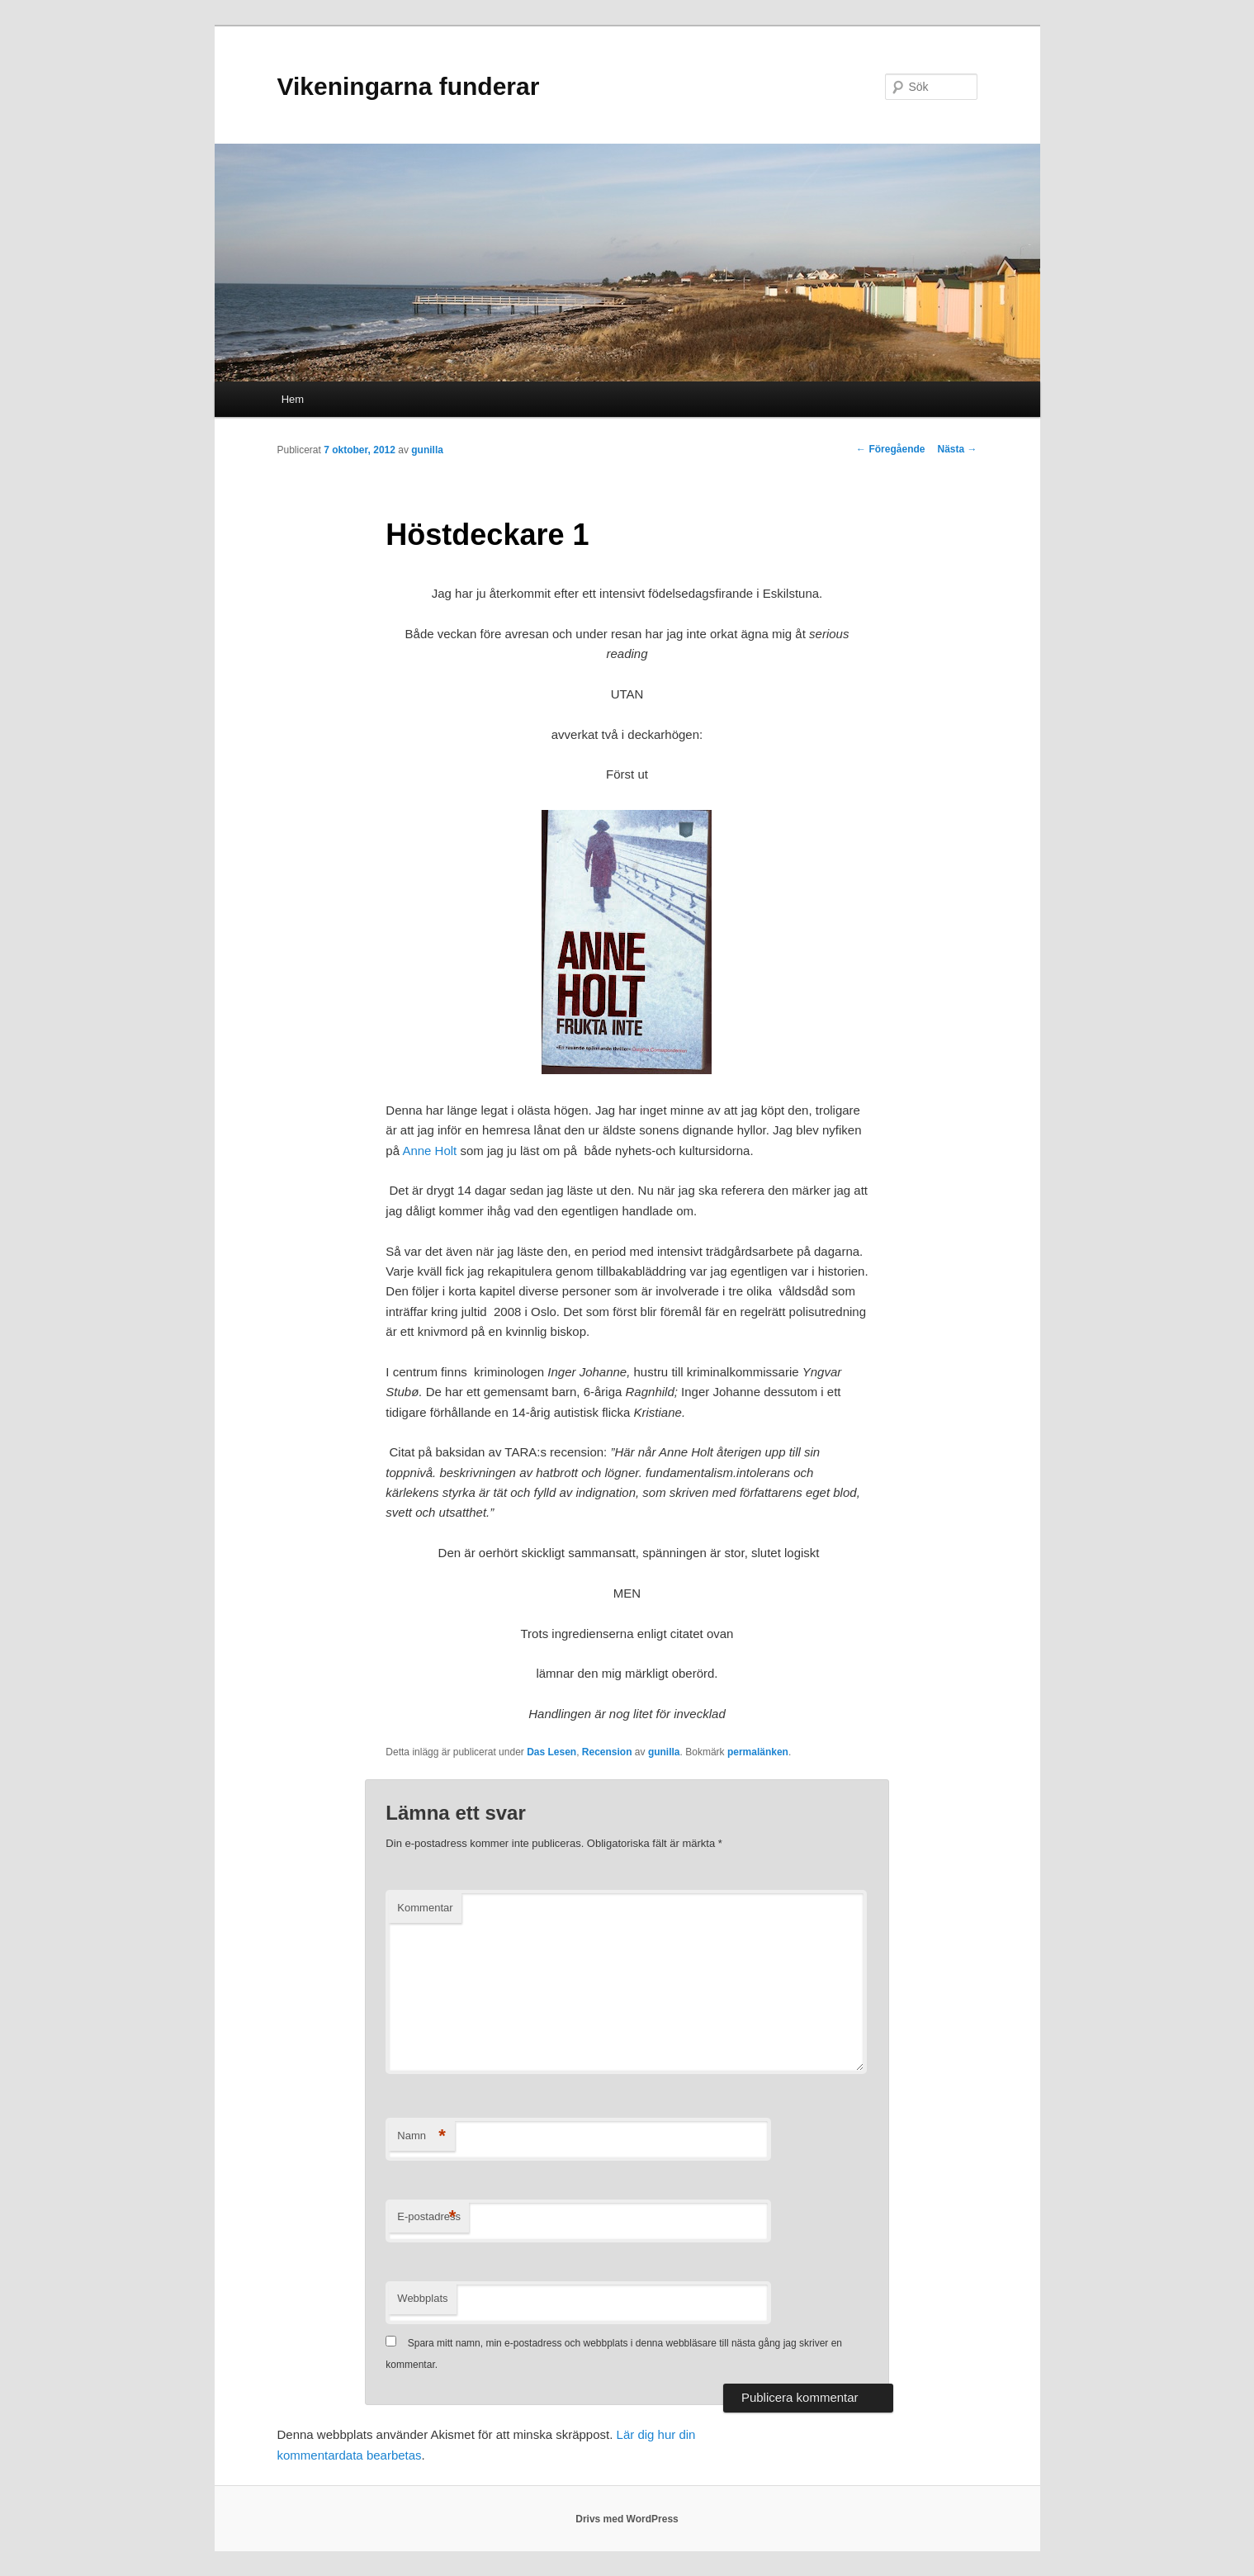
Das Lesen (551, 1752)
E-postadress (429, 2217)
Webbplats (422, 2298)
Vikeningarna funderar (408, 86)
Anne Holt (429, 1151)
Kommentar (424, 1907)
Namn (421, 2136)
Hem (293, 399)
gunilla (427, 450)
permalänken (757, 1752)
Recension (607, 1752)
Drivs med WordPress (627, 2519)
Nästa (957, 449)
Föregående (890, 449)
